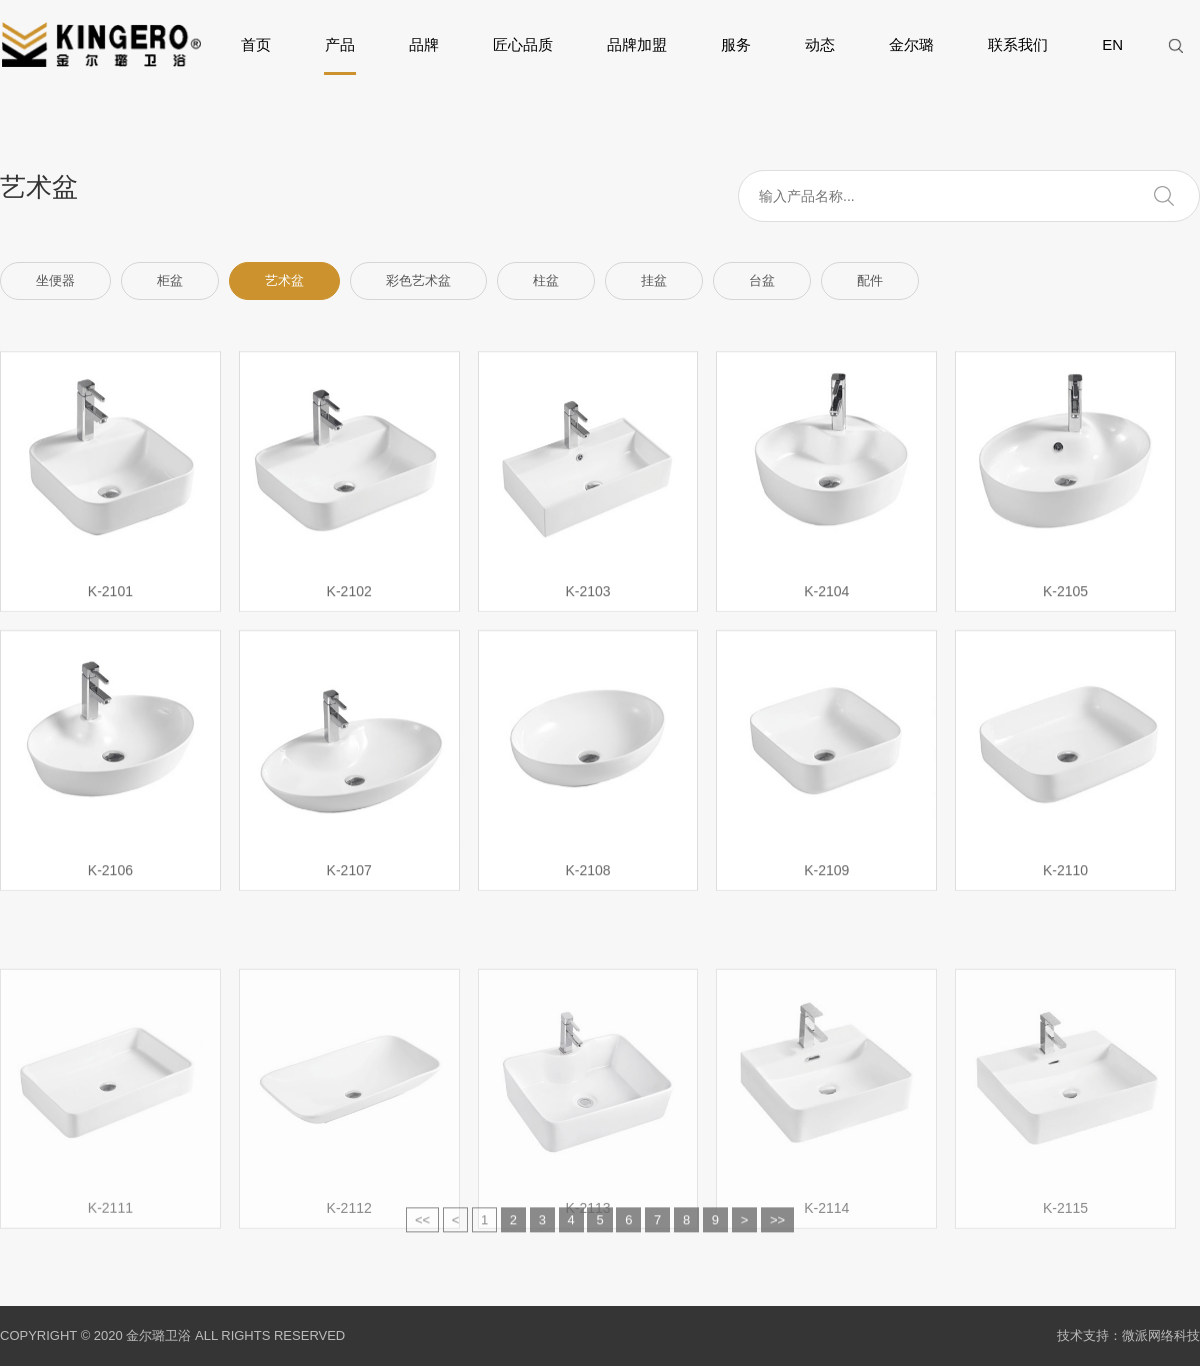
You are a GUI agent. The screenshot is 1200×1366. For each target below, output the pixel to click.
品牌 (424, 44)
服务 (736, 44)
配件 (870, 280)
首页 (256, 44)
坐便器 (55, 280)
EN (1112, 44)
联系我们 (1018, 44)
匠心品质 (523, 44)
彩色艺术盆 (418, 280)
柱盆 (546, 280)
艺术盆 (284, 280)
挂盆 (654, 280)
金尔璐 (911, 44)
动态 (820, 44)
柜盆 (170, 280)
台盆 (762, 280)
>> (777, 1231)
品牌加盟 (637, 44)
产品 (340, 55)
